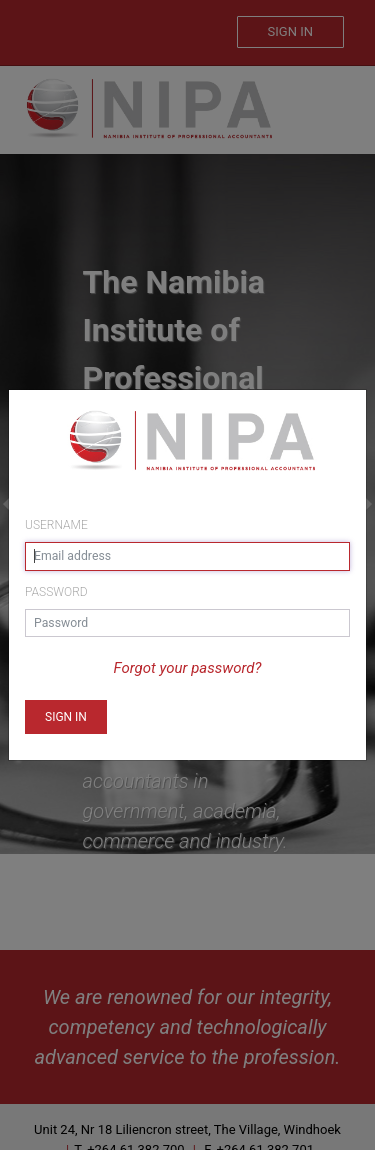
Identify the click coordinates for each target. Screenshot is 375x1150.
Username (56, 525)
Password (56, 592)
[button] (66, 717)
